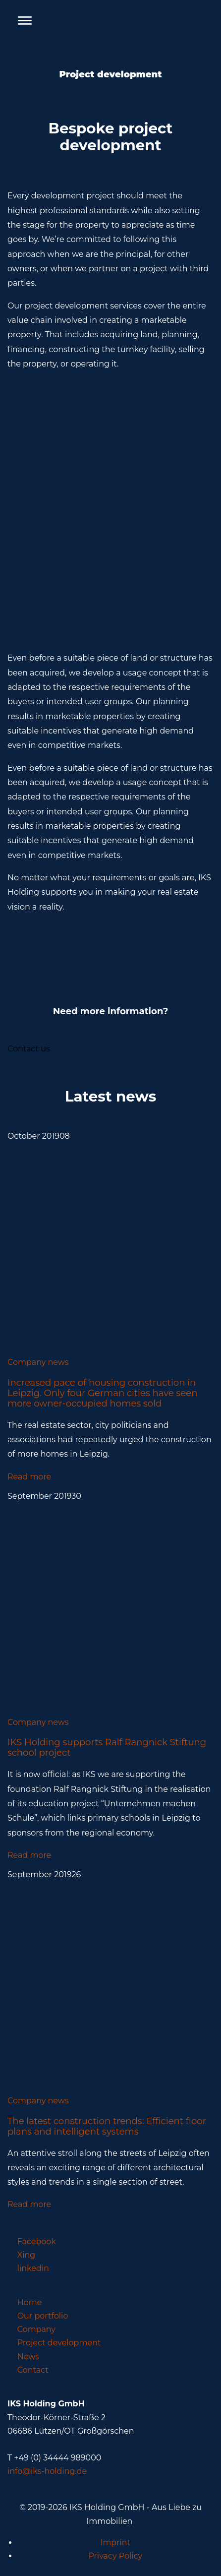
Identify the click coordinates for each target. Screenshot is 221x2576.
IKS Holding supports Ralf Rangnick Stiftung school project (106, 1747)
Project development (59, 2342)
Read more (29, 1476)
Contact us (28, 1048)
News (28, 2356)
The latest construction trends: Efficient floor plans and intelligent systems (106, 2126)
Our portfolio (42, 2316)
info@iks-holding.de (47, 2471)
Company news (38, 1362)
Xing (26, 2255)
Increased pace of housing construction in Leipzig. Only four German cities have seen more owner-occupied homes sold (102, 1393)
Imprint (116, 2542)
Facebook (36, 2241)
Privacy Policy (115, 2556)
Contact (33, 2370)
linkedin (33, 2268)
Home (29, 2302)
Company (36, 2329)
